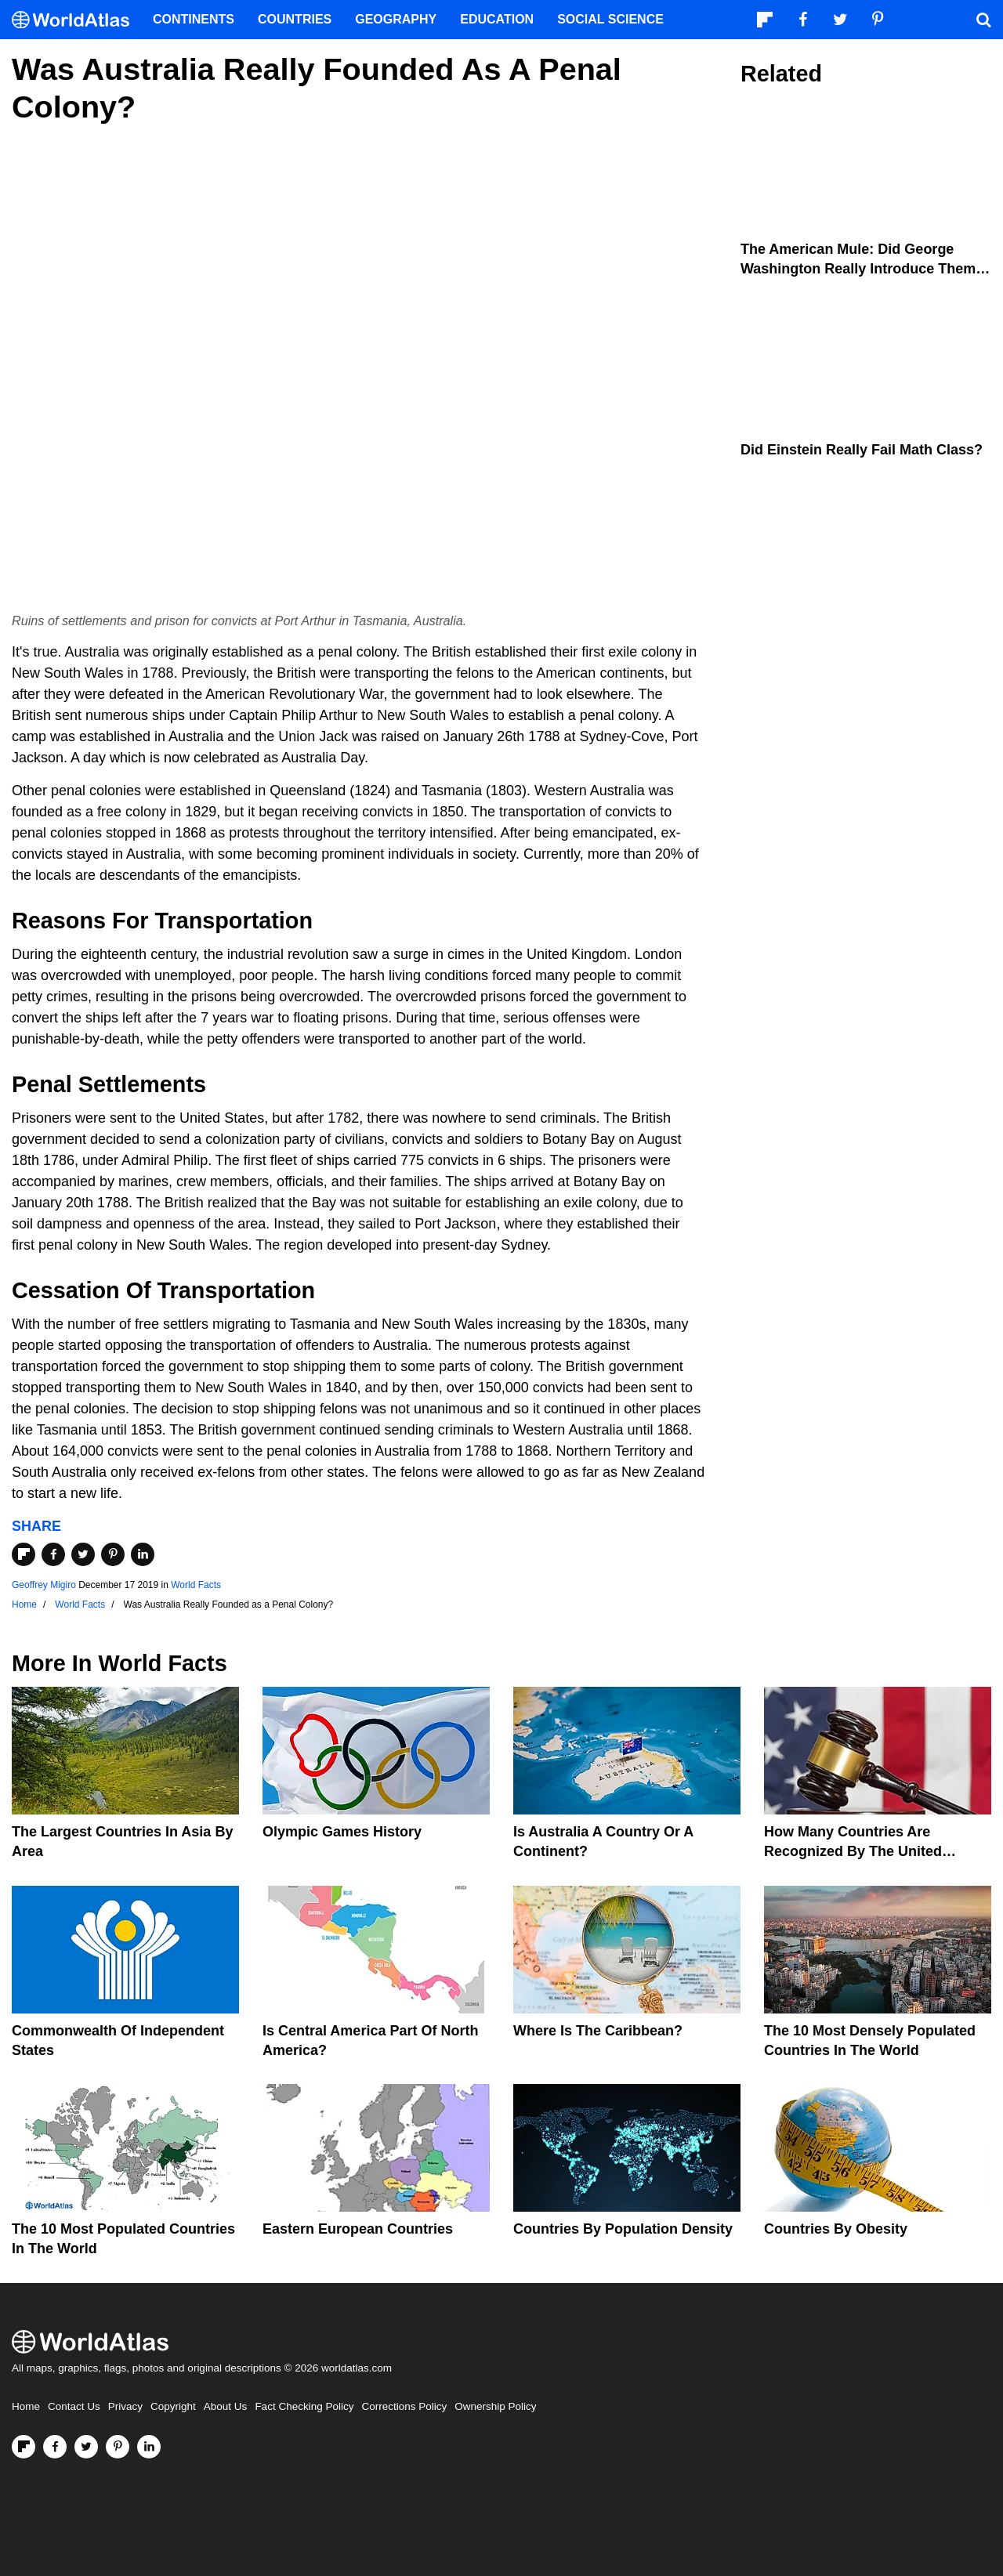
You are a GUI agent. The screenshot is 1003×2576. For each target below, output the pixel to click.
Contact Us (74, 2406)
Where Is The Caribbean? (598, 2031)
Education (497, 19)
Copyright (173, 2406)
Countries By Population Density (623, 2229)
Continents (193, 19)
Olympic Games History (342, 1832)
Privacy (125, 2406)
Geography (395, 19)
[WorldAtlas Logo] (76, 20)
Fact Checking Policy (304, 2406)
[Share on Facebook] (53, 1554)
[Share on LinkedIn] (142, 1554)
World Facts (196, 1584)
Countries (294, 19)
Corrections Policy (404, 2406)
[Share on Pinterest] (113, 1554)
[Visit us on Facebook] (55, 2446)
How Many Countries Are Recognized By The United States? (853, 1851)
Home (26, 2406)
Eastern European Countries (358, 2229)
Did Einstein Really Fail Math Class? (861, 450)
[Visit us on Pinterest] (117, 2446)
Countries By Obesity (835, 2229)
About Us (226, 2406)
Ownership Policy (495, 2406)
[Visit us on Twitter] (86, 2446)
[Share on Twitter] (83, 1554)
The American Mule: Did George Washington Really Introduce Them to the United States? (858, 268)
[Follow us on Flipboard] (23, 2446)
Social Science (610, 19)
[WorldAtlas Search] (983, 19)
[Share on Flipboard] (23, 1554)
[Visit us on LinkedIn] (149, 2446)
